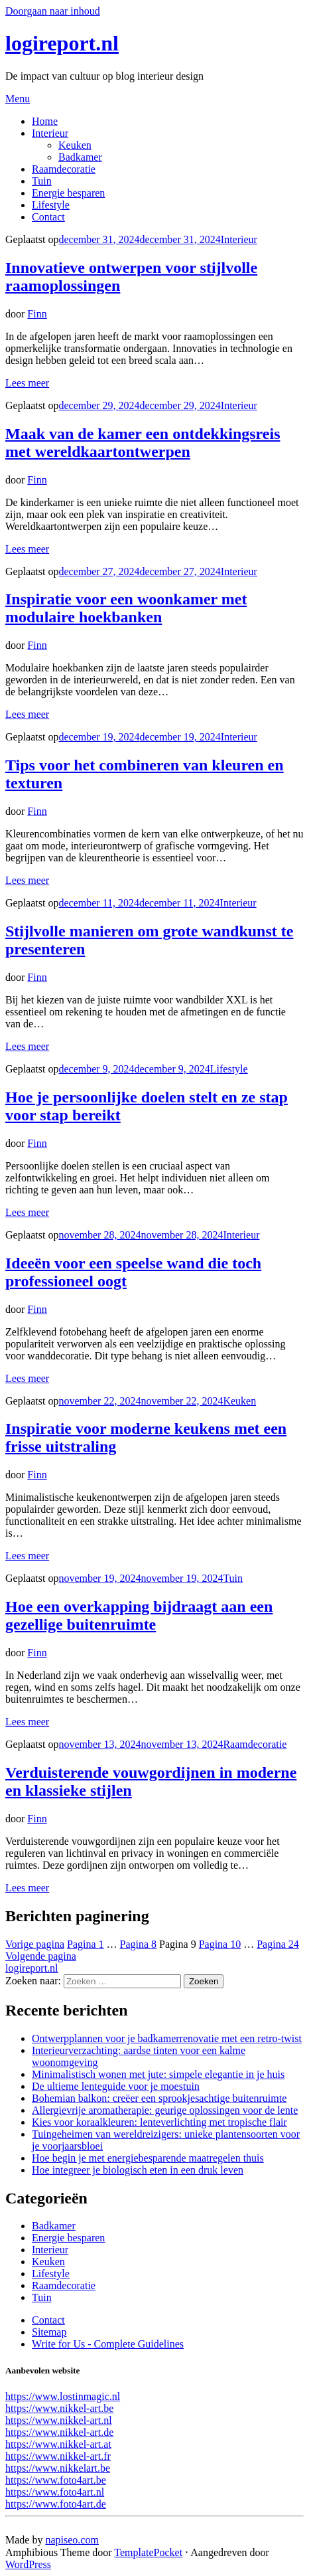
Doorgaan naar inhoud (52, 11)
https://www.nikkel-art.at (58, 2444)
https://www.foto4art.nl (54, 2492)
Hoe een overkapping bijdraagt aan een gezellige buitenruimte (139, 1615)
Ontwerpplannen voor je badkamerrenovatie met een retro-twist (167, 2038)
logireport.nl (62, 43)
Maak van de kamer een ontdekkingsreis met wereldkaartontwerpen (142, 442)
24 (278, 1944)
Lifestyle (51, 205)
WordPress (28, 2564)
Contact (48, 216)
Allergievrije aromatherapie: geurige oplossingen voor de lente (165, 2110)
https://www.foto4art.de (55, 2504)
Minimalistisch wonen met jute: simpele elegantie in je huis (158, 2074)
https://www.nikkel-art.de (59, 2432)
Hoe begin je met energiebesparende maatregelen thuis (148, 2158)
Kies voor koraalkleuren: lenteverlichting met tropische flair (159, 2122)
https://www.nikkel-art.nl (58, 2420)
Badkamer (80, 157)
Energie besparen (68, 193)
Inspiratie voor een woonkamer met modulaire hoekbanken (126, 608)
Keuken (75, 145)
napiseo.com (71, 2539)
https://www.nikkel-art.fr (58, 2456)
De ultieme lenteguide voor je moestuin (116, 2086)
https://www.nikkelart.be (57, 2468)
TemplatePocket (148, 2552)
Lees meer (27, 382)
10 (220, 1944)
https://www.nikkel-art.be (59, 2408)
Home (45, 121)
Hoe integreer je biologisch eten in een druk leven (137, 2170)
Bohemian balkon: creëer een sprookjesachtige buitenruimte (159, 2098)
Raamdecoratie (63, 169)
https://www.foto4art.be (55, 2480)
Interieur (50, 133)
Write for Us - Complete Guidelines (108, 2344)
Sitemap (49, 2332)
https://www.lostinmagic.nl (62, 2396)
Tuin (42, 181)
